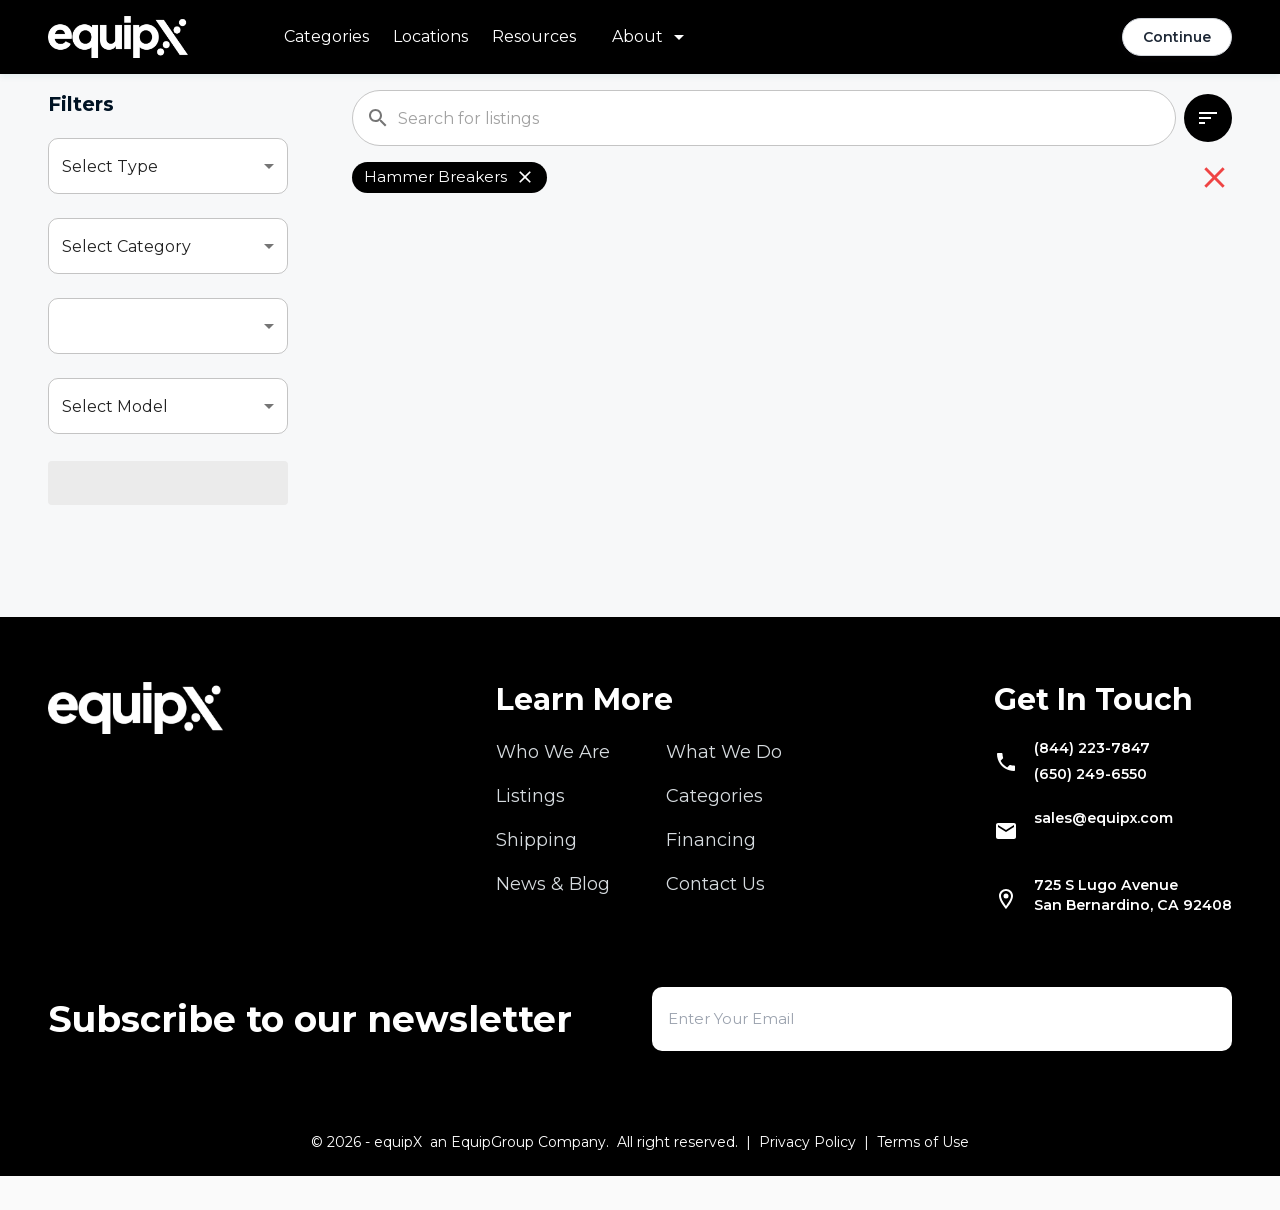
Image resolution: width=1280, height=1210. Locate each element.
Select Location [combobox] (123, 486)
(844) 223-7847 (1059, 761)
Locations (430, 36)
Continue (1177, 37)
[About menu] (651, 37)
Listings (530, 805)
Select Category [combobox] (126, 246)
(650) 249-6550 (1058, 795)
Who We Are (553, 761)
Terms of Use (923, 1176)
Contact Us (715, 893)
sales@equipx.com (1075, 845)
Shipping (536, 849)
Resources (534, 36)
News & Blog (553, 893)
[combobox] (168, 326)
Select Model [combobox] (115, 406)
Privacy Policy (807, 1176)
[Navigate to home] (118, 37)
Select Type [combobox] (110, 166)
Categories (326, 36)
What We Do (724, 761)
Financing (711, 849)
